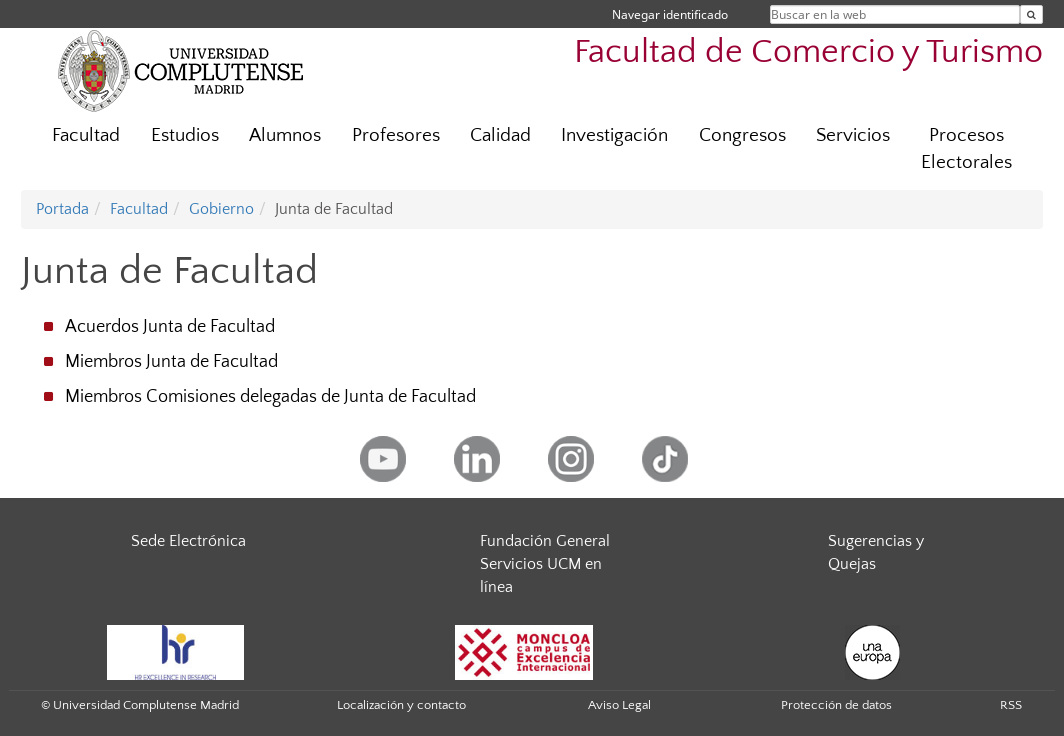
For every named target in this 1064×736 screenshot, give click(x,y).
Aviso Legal (619, 705)
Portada (62, 209)
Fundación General (545, 541)
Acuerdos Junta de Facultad (170, 327)
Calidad (500, 135)
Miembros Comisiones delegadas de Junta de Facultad (270, 397)
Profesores (396, 135)
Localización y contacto (401, 705)
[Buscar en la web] (1031, 14)
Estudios (185, 135)
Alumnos (285, 135)
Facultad (86, 135)
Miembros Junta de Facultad (171, 362)
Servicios (853, 135)
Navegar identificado (670, 14)
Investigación (614, 135)
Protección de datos (836, 705)
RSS (1011, 705)
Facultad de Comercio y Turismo (808, 52)
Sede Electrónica (188, 541)
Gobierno (221, 209)
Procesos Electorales (966, 149)
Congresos (742, 135)
